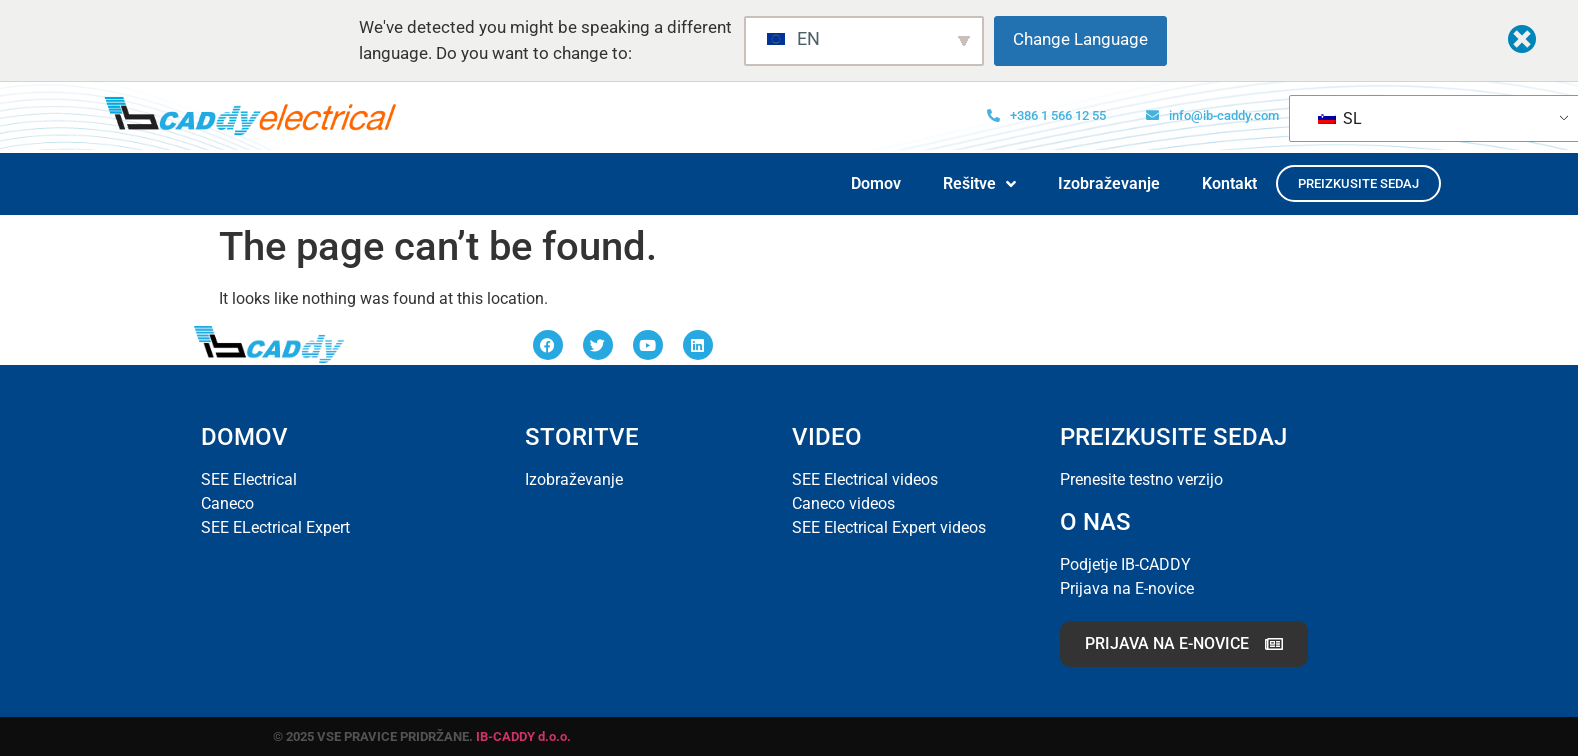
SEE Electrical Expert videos (889, 527)
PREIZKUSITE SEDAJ (1173, 437)
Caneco (227, 503)
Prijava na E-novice (1127, 588)
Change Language (1080, 39)
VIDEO (827, 437)
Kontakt (1229, 183)
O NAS (1095, 522)
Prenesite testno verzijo (1141, 479)
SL (1340, 118)
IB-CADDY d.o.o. (523, 736)
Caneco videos (843, 503)
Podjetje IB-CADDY (1125, 564)
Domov (876, 183)
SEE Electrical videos (865, 479)
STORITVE (582, 437)
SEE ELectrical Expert (275, 527)
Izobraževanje (1109, 183)
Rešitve (979, 184)
